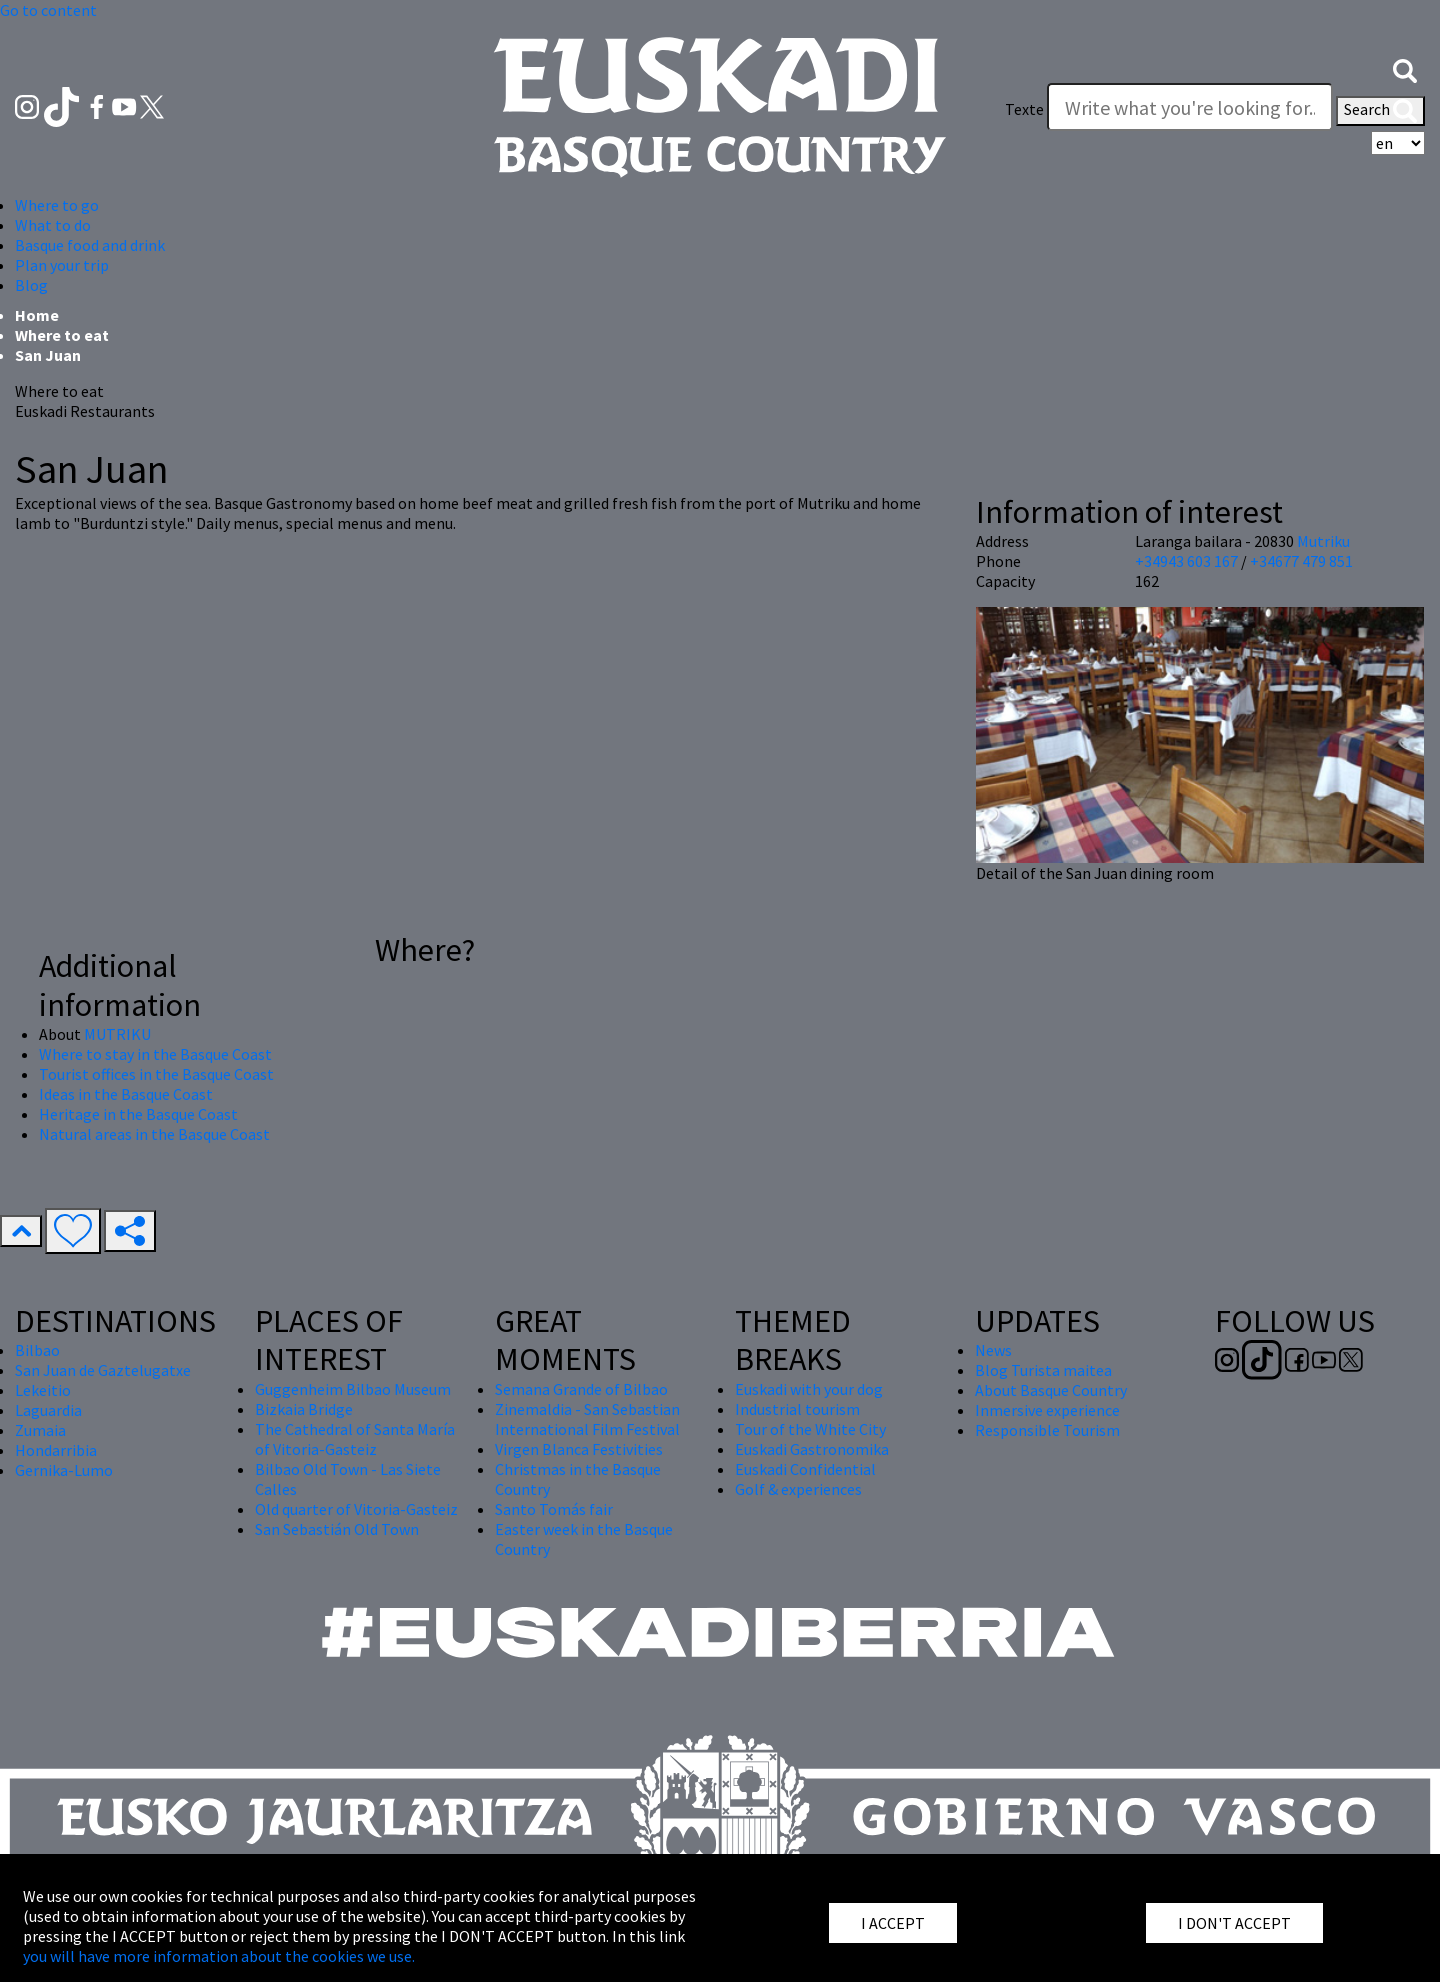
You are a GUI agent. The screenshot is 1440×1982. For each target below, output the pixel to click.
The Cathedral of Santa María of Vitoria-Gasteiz (355, 1439)
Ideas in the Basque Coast (126, 1094)
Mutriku (1323, 541)
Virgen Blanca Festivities (579, 1449)
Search (1380, 111)
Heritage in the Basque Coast (138, 1114)
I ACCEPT (893, 1923)
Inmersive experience (1047, 1410)
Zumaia (40, 1430)
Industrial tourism (797, 1409)
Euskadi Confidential (805, 1469)
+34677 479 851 (1301, 561)
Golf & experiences (798, 1489)
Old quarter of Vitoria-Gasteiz (356, 1509)
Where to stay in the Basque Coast (155, 1054)
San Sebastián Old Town (337, 1529)
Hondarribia (56, 1450)
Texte (1024, 109)
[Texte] (1190, 107)
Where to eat (62, 335)
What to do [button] (53, 225)
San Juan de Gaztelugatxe (103, 1370)
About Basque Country (1051, 1390)
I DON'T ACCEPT (1234, 1923)
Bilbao (37, 1350)
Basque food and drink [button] (90, 245)
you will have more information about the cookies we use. (219, 1956)
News (993, 1350)
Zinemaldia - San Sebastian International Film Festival (587, 1419)
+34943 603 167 (1186, 561)
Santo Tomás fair (554, 1509)
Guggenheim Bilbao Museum (353, 1389)
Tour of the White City (810, 1429)
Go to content (48, 10)
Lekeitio (43, 1390)
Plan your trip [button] (62, 265)
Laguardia (48, 1410)
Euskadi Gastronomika (812, 1449)
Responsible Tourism (1047, 1430)
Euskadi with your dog (809, 1389)
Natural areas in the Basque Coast (154, 1134)
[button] (1405, 69)
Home (37, 315)
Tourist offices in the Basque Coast (156, 1074)
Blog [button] (31, 285)
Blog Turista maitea (1043, 1370)
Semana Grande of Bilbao (581, 1389)
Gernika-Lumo (64, 1470)
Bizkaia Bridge (304, 1409)
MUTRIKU (117, 1034)
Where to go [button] (57, 205)
